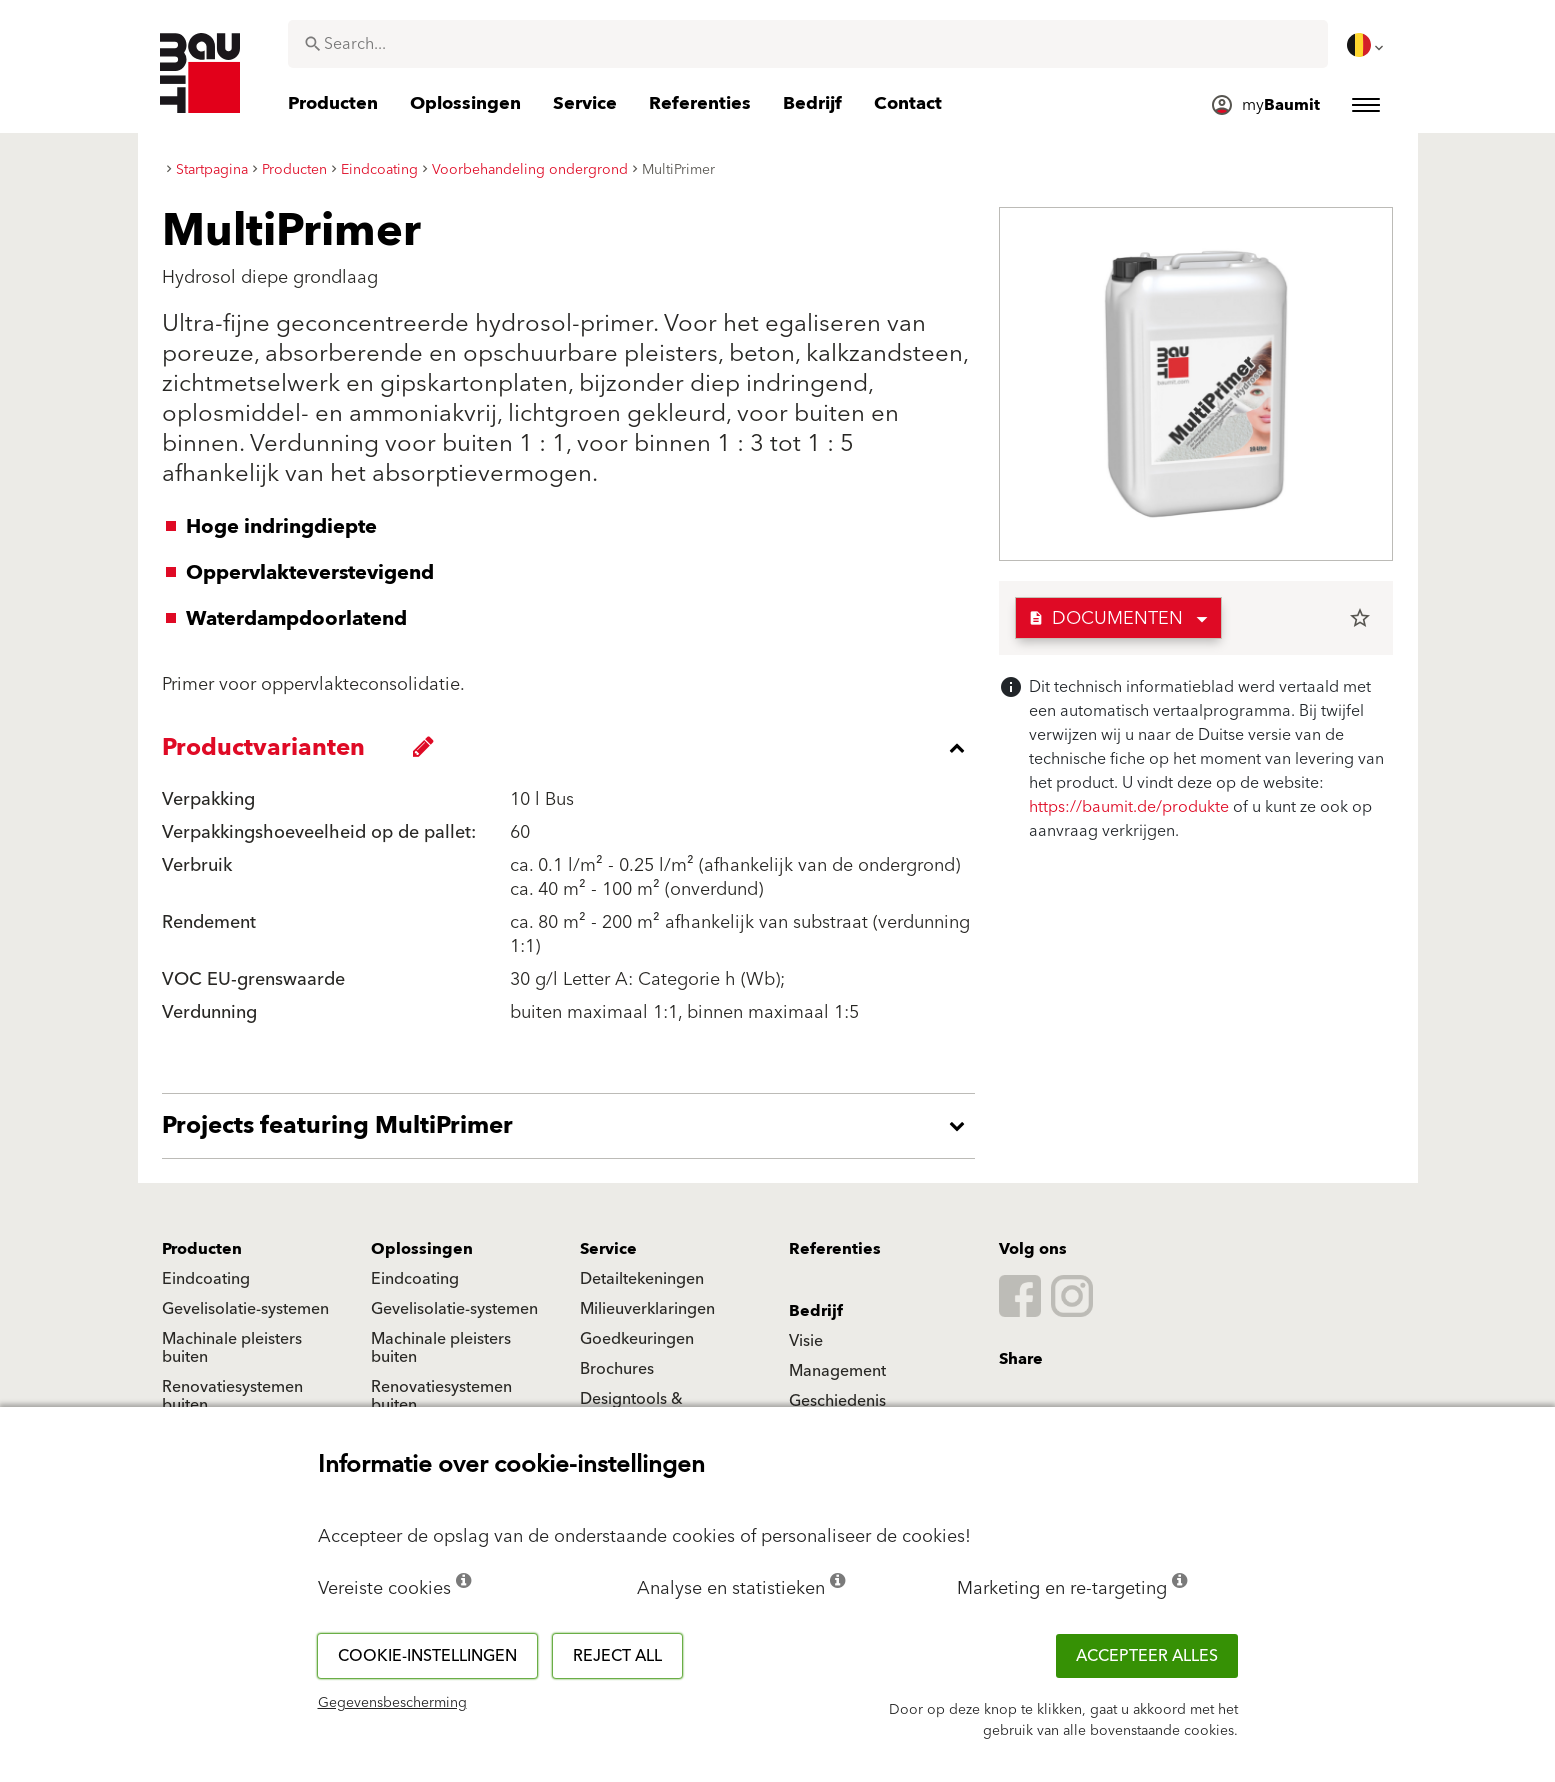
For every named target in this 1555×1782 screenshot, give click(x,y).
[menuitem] (1367, 45)
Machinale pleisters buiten (232, 1348)
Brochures (617, 1369)
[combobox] (808, 44)
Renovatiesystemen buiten (232, 1396)
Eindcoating (206, 1279)
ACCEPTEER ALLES (1147, 1656)
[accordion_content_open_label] (573, 1126)
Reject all (617, 1656)
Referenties (835, 1249)
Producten (202, 1249)
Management (837, 1371)
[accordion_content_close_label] (573, 748)
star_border (1360, 618)
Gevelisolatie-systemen (245, 1309)
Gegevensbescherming (392, 1703)
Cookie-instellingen (427, 1656)
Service (608, 1249)
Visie (806, 1341)
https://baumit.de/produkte (1129, 807)
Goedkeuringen (637, 1339)
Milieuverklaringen (647, 1309)
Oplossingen (422, 1249)
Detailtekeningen (642, 1279)
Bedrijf (816, 1311)
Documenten (1105, 618)
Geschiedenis (837, 1401)
